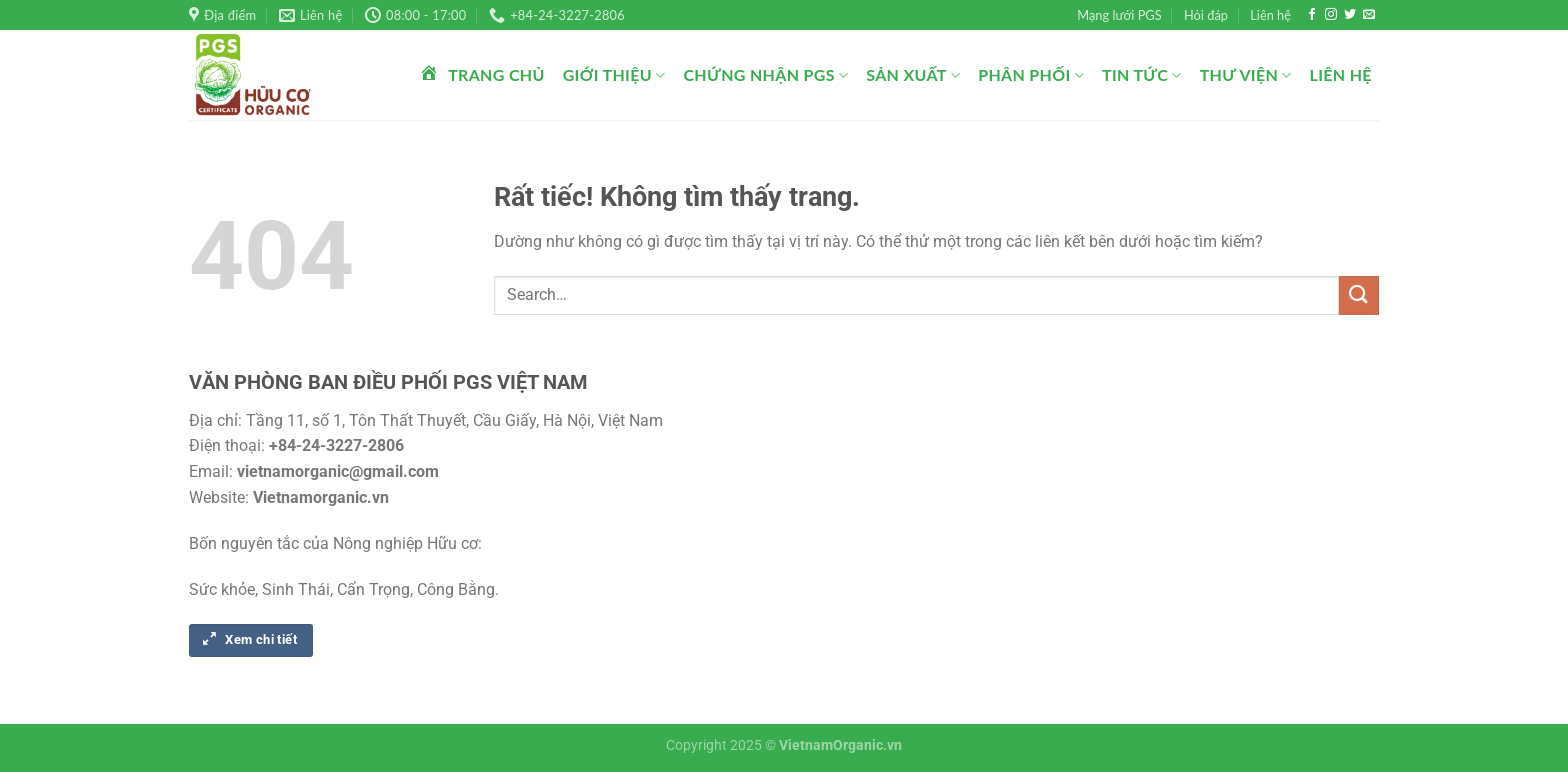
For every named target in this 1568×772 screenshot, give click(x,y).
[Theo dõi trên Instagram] (1331, 15)
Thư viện (1246, 75)
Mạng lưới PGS (1119, 15)
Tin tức (1142, 75)
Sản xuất (913, 75)
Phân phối (1031, 75)
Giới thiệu (614, 75)
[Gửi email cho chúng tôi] (1369, 15)
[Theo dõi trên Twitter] (1350, 15)
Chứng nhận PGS (765, 75)
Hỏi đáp (1206, 15)
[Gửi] (1359, 295)
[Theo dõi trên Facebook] (1312, 15)
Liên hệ (1270, 15)
